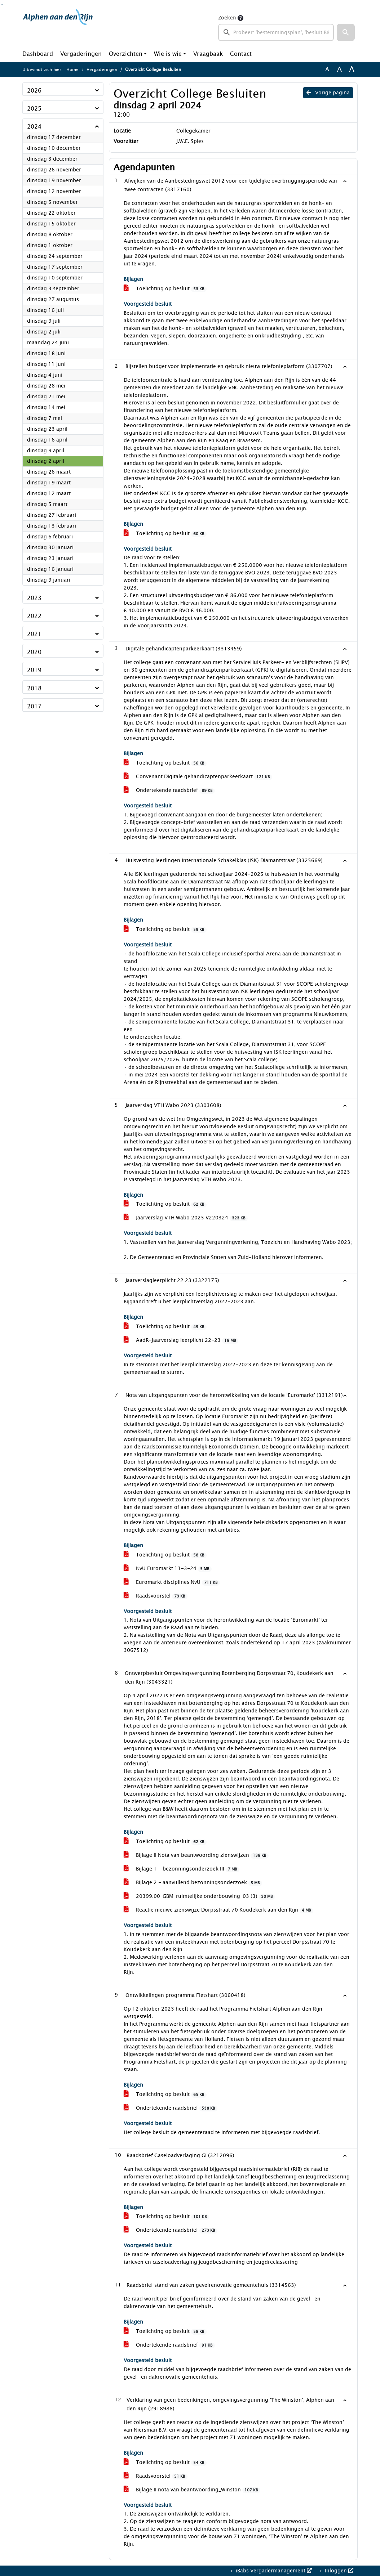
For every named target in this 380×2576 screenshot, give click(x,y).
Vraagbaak (208, 53)
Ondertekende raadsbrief (169, 790)
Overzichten (125, 53)
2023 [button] (34, 597)
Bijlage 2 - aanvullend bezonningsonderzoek (193, 1882)
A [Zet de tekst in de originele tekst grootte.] (327, 69)
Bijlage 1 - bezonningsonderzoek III (181, 1869)
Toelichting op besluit (165, 288)
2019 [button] (34, 670)
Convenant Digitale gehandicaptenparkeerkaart (198, 776)
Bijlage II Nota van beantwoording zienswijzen (196, 1855)
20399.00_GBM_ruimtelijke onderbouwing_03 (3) (199, 1896)
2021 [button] (34, 634)
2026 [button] (34, 90)
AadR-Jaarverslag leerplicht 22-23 (181, 1340)
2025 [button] (34, 108)
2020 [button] (34, 652)
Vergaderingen (81, 53)
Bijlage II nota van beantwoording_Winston (192, 2490)
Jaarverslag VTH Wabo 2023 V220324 (186, 1218)
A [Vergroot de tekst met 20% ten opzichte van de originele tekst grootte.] (339, 69)
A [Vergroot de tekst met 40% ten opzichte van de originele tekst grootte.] (351, 69)
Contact (241, 53)
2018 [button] (34, 688)
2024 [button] (34, 126)
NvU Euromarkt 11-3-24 (168, 1568)
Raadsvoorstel (155, 1596)
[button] (346, 32)
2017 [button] (34, 706)
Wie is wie (168, 53)
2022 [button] (34, 616)
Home (72, 69)
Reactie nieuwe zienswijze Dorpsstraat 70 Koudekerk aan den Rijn (218, 1910)
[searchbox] (276, 32)
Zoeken (227, 18)
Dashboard (37, 53)
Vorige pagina (328, 93)
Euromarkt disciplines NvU (172, 1582)
